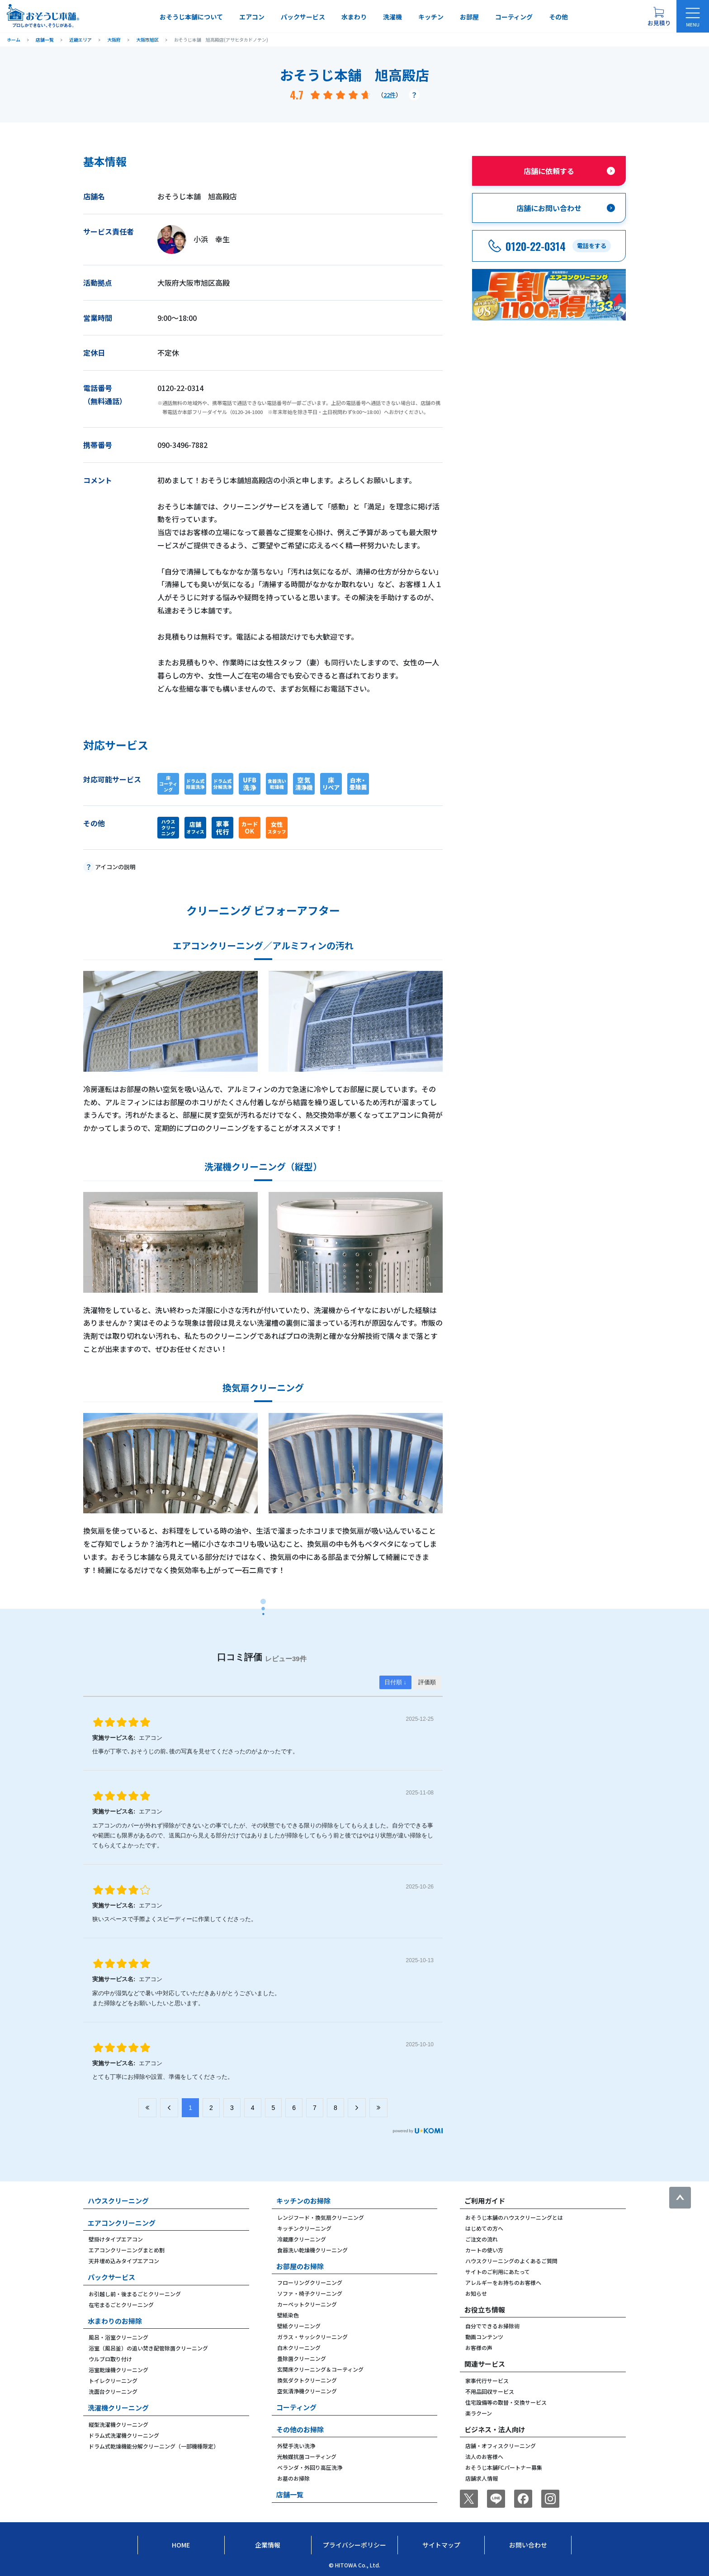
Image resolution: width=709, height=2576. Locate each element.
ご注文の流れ (481, 2239)
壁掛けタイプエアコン (116, 2239)
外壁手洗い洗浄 (296, 2445)
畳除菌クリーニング (301, 2358)
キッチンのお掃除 (303, 2200)
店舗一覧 (289, 2494)
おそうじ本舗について (191, 16)
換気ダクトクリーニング (307, 2380)
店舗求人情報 (481, 2478)
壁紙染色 (288, 2315)
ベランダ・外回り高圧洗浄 (309, 2467)
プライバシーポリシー (354, 2544)
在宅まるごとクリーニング (121, 2304)
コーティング (514, 16)
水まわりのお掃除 (115, 2321)
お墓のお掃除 (293, 2478)
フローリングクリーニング (309, 2282)
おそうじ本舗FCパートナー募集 (503, 2467)
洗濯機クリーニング (118, 2407)
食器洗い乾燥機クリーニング (312, 2250)
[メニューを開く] (692, 16)
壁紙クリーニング (299, 2326)
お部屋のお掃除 (300, 2266)
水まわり (354, 16)
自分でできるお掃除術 (492, 2326)
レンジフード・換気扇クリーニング (320, 2217)
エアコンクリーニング (122, 2223)
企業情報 (267, 2544)
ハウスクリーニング (118, 2200)
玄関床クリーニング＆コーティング (320, 2369)
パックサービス (303, 16)
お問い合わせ (528, 2544)
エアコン (252, 16)
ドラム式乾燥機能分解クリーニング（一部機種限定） (154, 2446)
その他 (558, 16)
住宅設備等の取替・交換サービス (506, 2402)
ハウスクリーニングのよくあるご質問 (511, 2261)
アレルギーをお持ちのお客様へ (503, 2282)
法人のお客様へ (484, 2456)
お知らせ (476, 2293)
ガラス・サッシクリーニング (312, 2337)
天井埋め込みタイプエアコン (124, 2261)
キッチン (431, 16)
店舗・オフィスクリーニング (500, 2445)
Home (181, 2544)
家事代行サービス (487, 2380)
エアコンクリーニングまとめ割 (127, 2250)
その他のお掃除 (300, 2429)
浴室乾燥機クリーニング (118, 2369)
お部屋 (469, 16)
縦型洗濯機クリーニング (118, 2424)
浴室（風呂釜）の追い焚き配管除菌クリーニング (148, 2348)
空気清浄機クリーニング (307, 2391)
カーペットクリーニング (307, 2304)
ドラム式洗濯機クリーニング (124, 2435)
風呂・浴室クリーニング (118, 2337)
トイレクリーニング (113, 2380)
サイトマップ (441, 2544)
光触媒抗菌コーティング (306, 2456)
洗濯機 (392, 16)
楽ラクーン (478, 2413)
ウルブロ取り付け (110, 2359)
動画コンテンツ (484, 2337)
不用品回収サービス (489, 2391)
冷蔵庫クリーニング (301, 2239)
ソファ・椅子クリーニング (309, 2293)
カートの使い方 (484, 2250)
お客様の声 (478, 2347)
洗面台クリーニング (113, 2391)
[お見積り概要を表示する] (659, 16)
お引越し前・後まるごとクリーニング (135, 2294)
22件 (389, 94)
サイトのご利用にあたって (497, 2271)
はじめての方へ (484, 2228)
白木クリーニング (299, 2347)
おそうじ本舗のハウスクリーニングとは (514, 2217)
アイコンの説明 (115, 866)
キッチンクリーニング (304, 2228)
